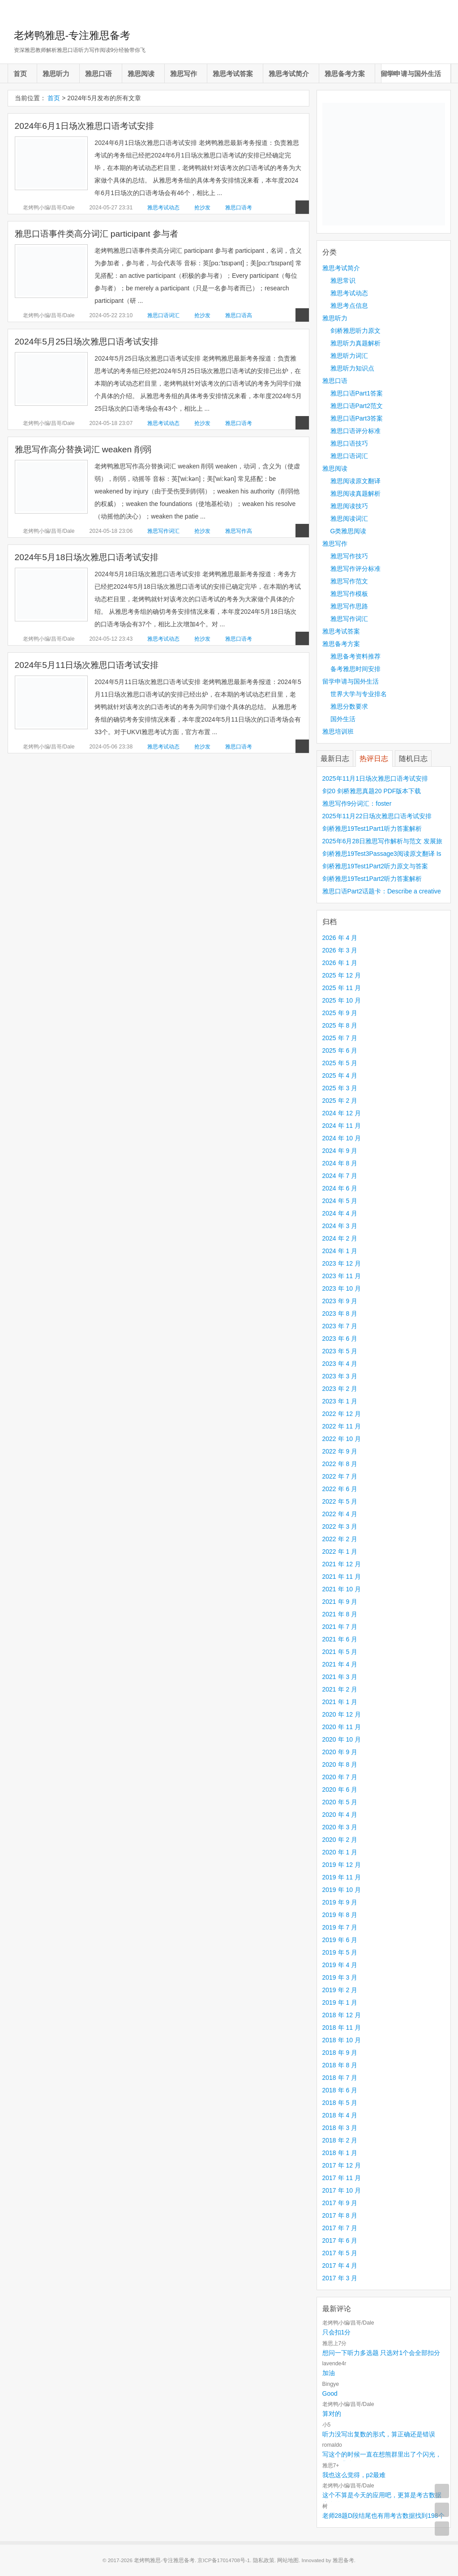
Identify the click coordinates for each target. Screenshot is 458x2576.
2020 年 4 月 (340, 1814)
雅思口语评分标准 (355, 430)
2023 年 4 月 (340, 1363)
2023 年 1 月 (340, 1401)
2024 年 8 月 (340, 1163)
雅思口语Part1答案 (356, 393)
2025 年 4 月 (340, 1075)
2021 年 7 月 (340, 1626)
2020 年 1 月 (340, 1852)
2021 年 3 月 (340, 1676)
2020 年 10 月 (341, 1739)
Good (330, 2393)
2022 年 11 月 (341, 1426)
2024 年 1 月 (340, 1250)
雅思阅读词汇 (349, 518)
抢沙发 (202, 207)
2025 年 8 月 (340, 1025)
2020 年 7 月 (340, 1777)
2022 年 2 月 (340, 1539)
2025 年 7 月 (340, 1037)
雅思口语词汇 (163, 315)
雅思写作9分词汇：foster (357, 803)
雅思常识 (342, 280)
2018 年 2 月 (340, 2140)
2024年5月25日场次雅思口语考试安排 (87, 341)
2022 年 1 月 (340, 1551)
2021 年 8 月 (340, 1614)
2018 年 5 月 (340, 2102)
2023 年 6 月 (340, 1338)
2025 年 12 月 (341, 975)
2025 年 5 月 (340, 1063)
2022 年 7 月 (340, 1476)
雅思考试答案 (233, 73)
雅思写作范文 (349, 581)
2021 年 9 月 (340, 1601)
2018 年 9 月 (340, 2052)
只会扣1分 (336, 2332)
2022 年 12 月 (341, 1413)
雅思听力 (56, 73)
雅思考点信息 (349, 305)
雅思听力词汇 (349, 355)
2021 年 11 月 (341, 1576)
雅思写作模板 (349, 593)
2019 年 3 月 (340, 1977)
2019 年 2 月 (340, 1990)
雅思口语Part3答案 (356, 418)
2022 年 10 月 (341, 1438)
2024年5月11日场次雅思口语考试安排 (87, 665)
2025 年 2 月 (340, 1100)
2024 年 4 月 (340, 1213)
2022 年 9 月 (340, 1451)
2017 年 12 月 (341, 2165)
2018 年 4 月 (340, 2115)
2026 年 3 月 (340, 950)
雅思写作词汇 (163, 531)
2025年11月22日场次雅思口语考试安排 (377, 816)
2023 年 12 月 (341, 1263)
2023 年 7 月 (340, 1326)
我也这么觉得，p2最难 (354, 2474)
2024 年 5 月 (340, 1200)
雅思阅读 (141, 73)
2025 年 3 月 (340, 1088)
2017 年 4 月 (340, 2265)
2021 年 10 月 (341, 1589)
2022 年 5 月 (340, 1501)
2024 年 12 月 (341, 1113)
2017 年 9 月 (340, 2202)
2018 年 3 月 (340, 2127)
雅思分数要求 (349, 706)
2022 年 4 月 (340, 1514)
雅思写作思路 (349, 606)
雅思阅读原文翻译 (355, 481)
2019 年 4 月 (340, 1964)
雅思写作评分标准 (355, 568)
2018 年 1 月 (340, 2152)
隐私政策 (263, 2560)
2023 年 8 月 (340, 1313)
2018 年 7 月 (340, 2077)
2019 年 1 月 (340, 2002)
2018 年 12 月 (341, 2015)
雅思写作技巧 (349, 556)
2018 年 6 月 (340, 2090)
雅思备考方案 (345, 73)
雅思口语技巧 (349, 443)
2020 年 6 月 (340, 1789)
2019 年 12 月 (341, 1864)
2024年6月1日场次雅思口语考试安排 (84, 126)
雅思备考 (343, 2560)
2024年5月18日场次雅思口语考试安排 (87, 557)
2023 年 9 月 (340, 1301)
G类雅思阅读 (348, 531)
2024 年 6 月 (340, 1188)
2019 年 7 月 (340, 1927)
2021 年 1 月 (340, 1701)
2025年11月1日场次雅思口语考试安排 (375, 778)
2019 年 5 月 (340, 1952)
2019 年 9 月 (340, 1902)
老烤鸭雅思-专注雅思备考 (72, 35)
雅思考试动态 (163, 207)
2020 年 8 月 (340, 1764)
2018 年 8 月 (340, 2065)
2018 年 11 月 (341, 2027)
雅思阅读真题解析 (355, 493)
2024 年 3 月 (340, 1225)
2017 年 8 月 (340, 2215)
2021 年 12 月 (341, 1564)
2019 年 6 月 (340, 1939)
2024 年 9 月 (340, 1150)
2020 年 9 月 (340, 1752)
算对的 (331, 2413)
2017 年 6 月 (340, 2240)
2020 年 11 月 (341, 1726)
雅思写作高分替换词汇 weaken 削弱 (83, 449)
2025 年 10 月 (341, 1000)
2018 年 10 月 (341, 2040)
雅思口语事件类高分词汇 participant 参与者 (97, 233)
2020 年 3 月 (340, 1827)
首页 (20, 73)
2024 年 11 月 (341, 1125)
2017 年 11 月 (341, 2177)
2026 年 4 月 (340, 937)
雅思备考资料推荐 (355, 656)
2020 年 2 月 (340, 1839)
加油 (328, 2372)
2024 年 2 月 (340, 1238)
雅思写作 (183, 73)
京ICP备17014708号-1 (223, 2560)
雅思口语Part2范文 (356, 405)
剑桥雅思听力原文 (355, 330)
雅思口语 (98, 73)
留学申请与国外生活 (411, 73)
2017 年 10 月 (341, 2190)
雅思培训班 (338, 731)
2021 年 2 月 (340, 1689)
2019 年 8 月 (340, 1914)
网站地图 (288, 2560)
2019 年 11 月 (341, 1877)
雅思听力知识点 (352, 368)
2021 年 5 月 (340, 1651)
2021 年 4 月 (340, 1664)
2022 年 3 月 (340, 1526)
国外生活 (342, 719)
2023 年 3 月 (340, 1376)
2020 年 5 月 (340, 1802)
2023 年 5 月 (340, 1351)
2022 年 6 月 (340, 1488)
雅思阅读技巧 (349, 506)
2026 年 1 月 (340, 962)
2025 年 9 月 (340, 1012)
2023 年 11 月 (341, 1275)
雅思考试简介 (289, 73)
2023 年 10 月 (341, 1288)
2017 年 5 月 (340, 2253)
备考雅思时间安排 (355, 668)
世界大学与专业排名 (358, 693)
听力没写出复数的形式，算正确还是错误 (378, 2434)
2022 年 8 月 (340, 1463)
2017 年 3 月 (340, 2278)
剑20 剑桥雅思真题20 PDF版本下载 (371, 791)
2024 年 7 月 (340, 1175)
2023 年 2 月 (340, 1388)
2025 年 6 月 (340, 1050)
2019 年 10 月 (341, 1889)
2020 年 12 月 (341, 1714)
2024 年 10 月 (341, 1138)
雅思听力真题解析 (355, 343)
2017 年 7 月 (340, 2228)
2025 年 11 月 (341, 987)
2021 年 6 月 (340, 1639)
